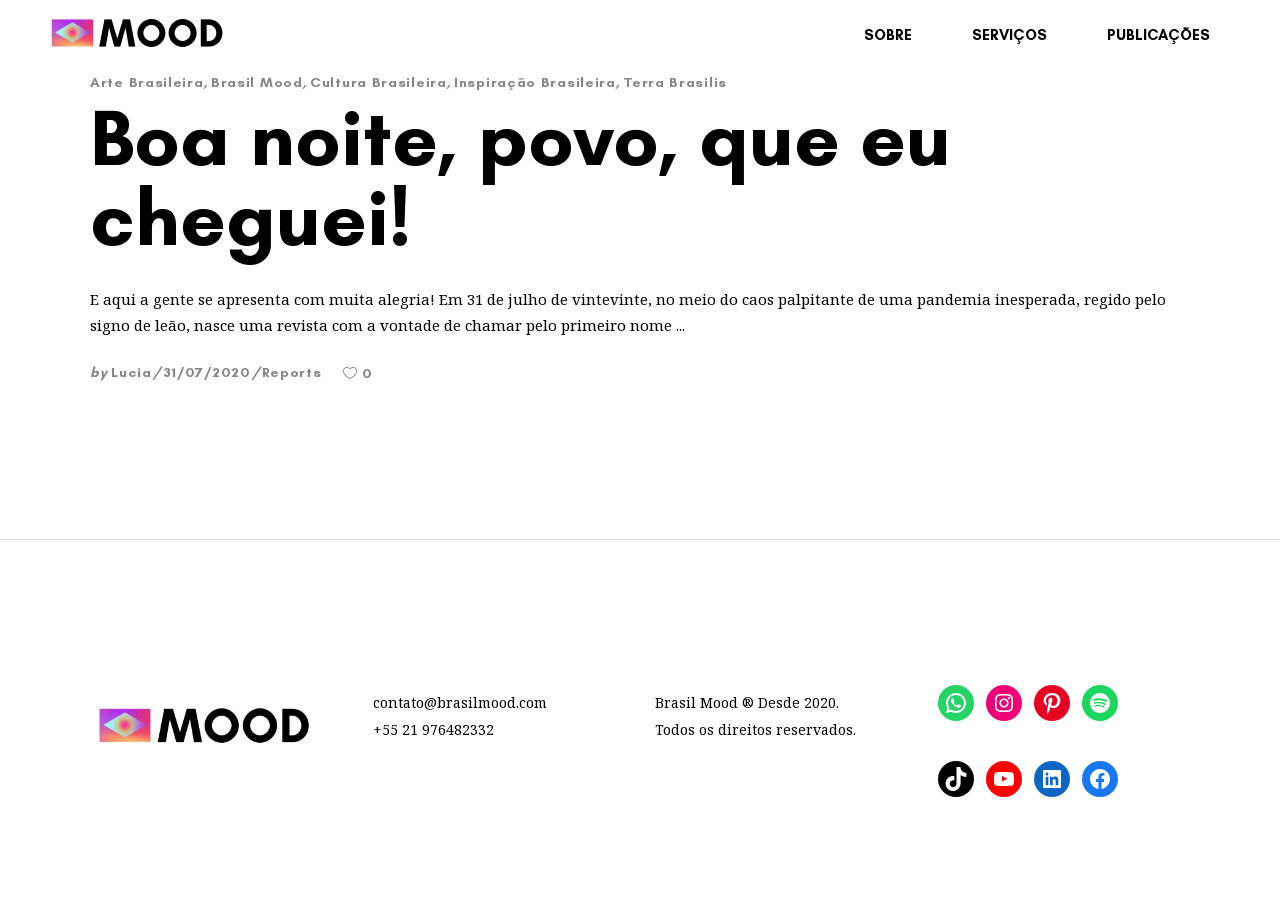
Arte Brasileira (147, 82)
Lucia (131, 372)
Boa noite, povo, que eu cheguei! (520, 177)
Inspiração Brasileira (535, 82)
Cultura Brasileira (378, 82)
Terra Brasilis (675, 82)
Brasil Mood (257, 82)
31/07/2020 (207, 372)
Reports (292, 372)
